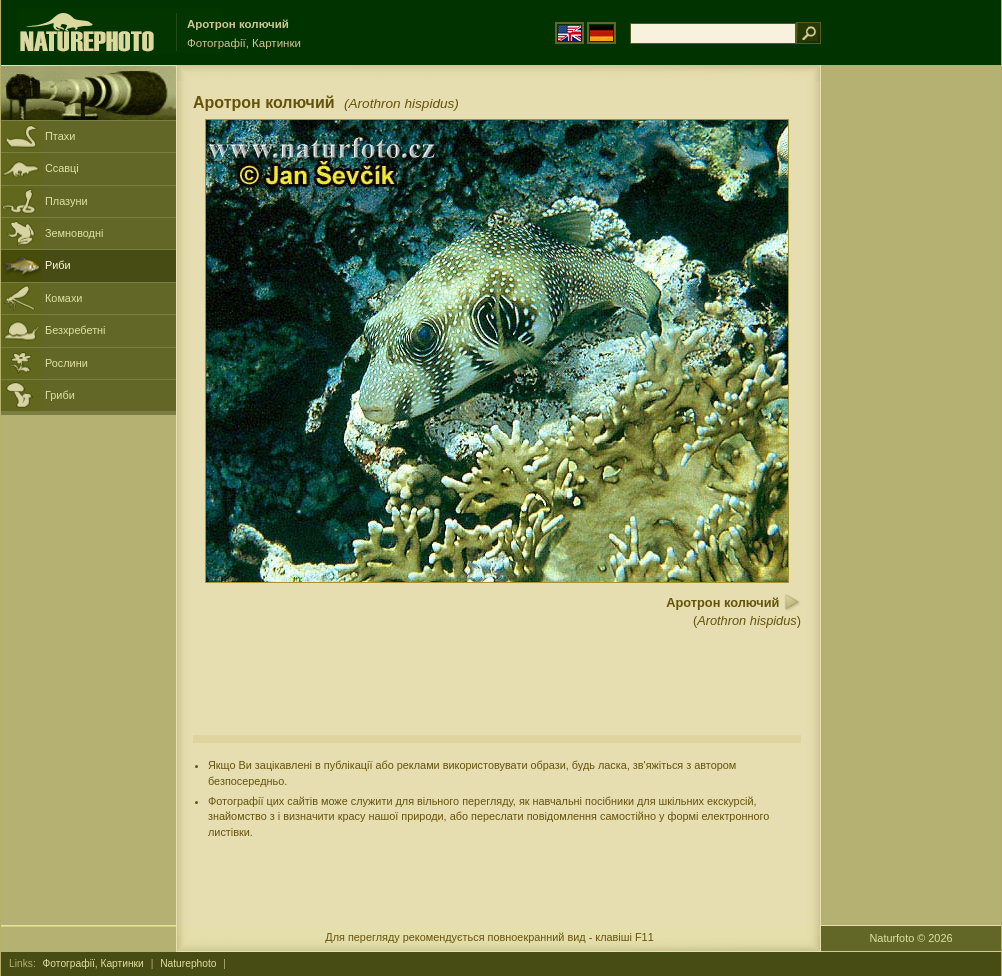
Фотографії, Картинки (93, 963)
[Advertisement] (911, 385)
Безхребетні (75, 330)
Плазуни (66, 201)
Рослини (66, 363)
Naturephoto (188, 963)
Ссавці (62, 168)
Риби (58, 265)
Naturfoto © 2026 (911, 938)
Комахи (63, 298)
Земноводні (74, 233)
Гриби (60, 395)
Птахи (60, 136)
